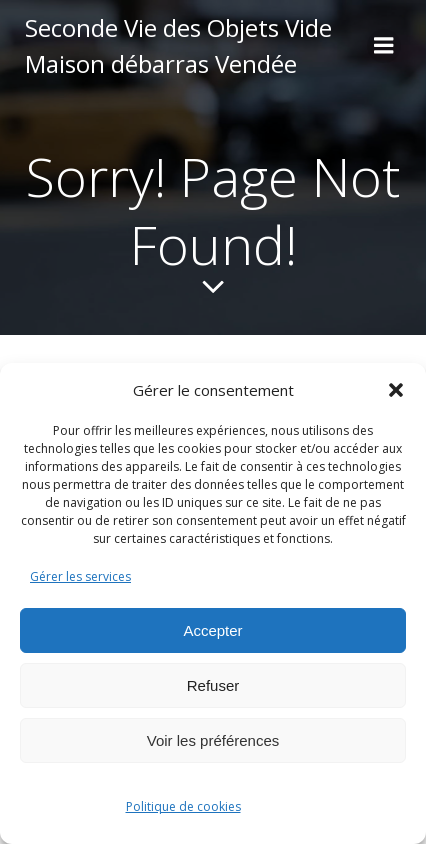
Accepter (212, 630)
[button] (396, 390)
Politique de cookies (183, 806)
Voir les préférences (213, 740)
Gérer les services (80, 576)
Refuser (213, 685)
